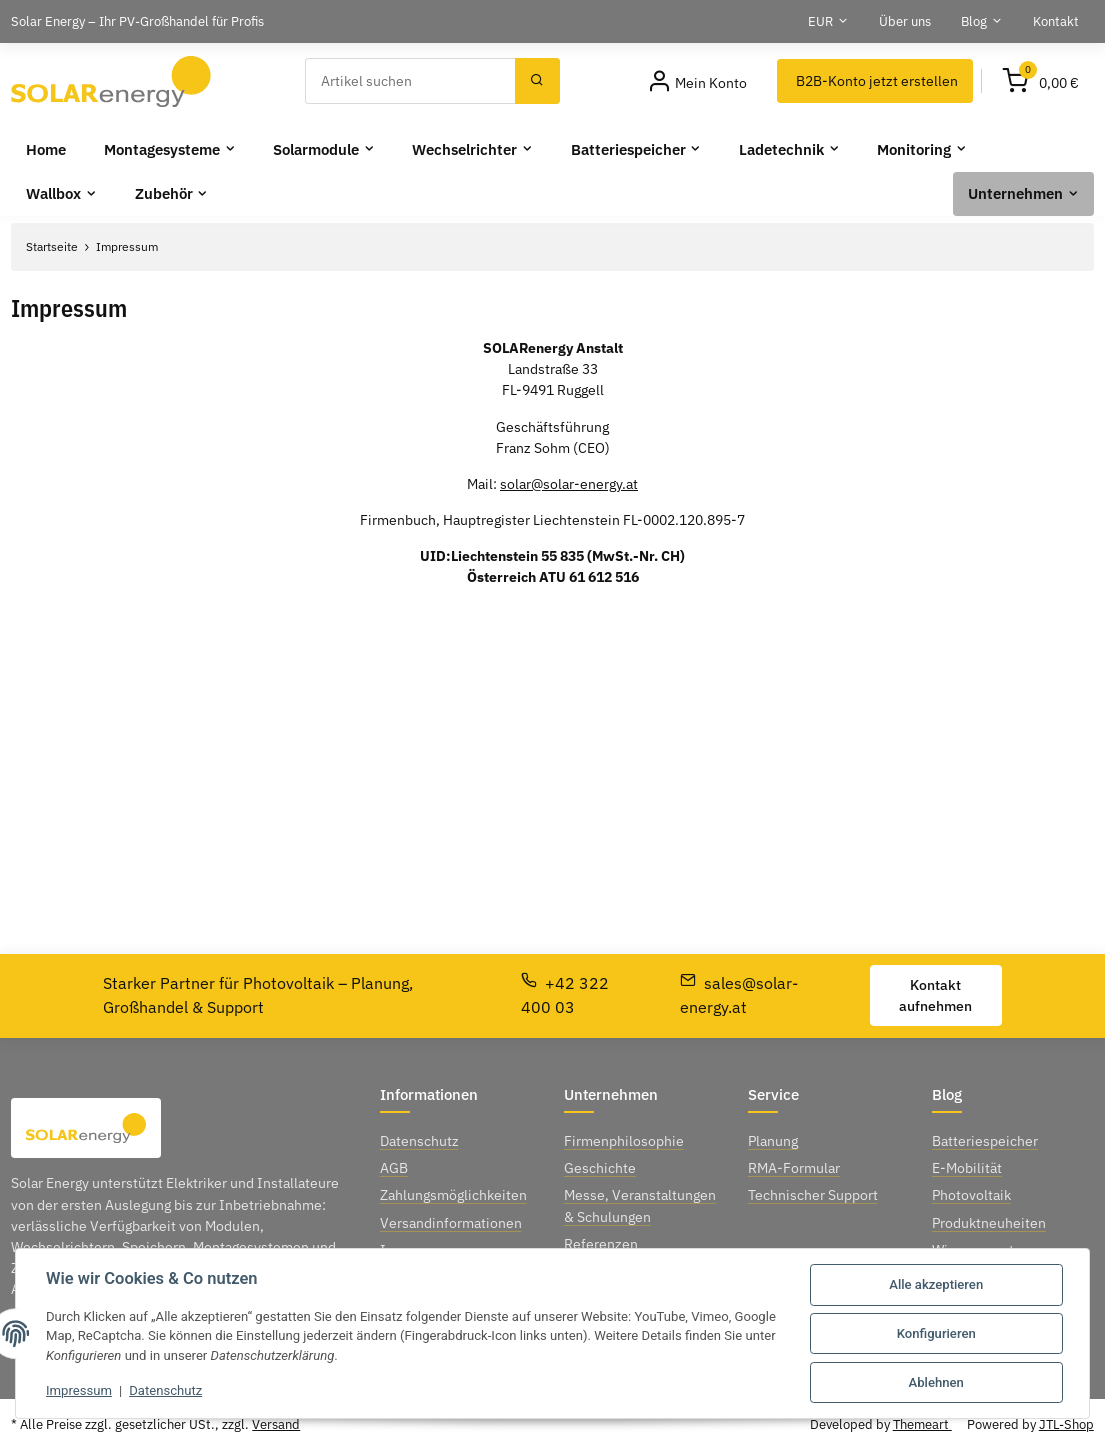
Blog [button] (974, 21)
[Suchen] (410, 81)
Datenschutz (165, 1390)
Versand (276, 1424)
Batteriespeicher (985, 1141)
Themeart (922, 1424)
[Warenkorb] (1041, 81)
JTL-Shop (1066, 1424)
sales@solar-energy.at (739, 995)
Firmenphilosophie (624, 1141)
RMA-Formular (794, 1168)
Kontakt (1056, 21)
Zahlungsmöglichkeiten (453, 1195)
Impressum (79, 1390)
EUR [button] (820, 21)
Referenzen (601, 1244)
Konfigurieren (936, 1333)
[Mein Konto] (697, 81)
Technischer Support (813, 1195)
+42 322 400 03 (565, 995)
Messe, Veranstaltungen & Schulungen (640, 1205)
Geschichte (600, 1168)
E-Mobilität (967, 1168)
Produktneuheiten (989, 1223)
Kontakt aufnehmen (935, 995)
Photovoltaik (971, 1195)
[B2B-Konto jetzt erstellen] (875, 81)
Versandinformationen (451, 1223)
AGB (394, 1168)
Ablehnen (936, 1382)
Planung (773, 1141)
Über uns (905, 21)
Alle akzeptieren (936, 1284)
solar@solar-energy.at (569, 484)
